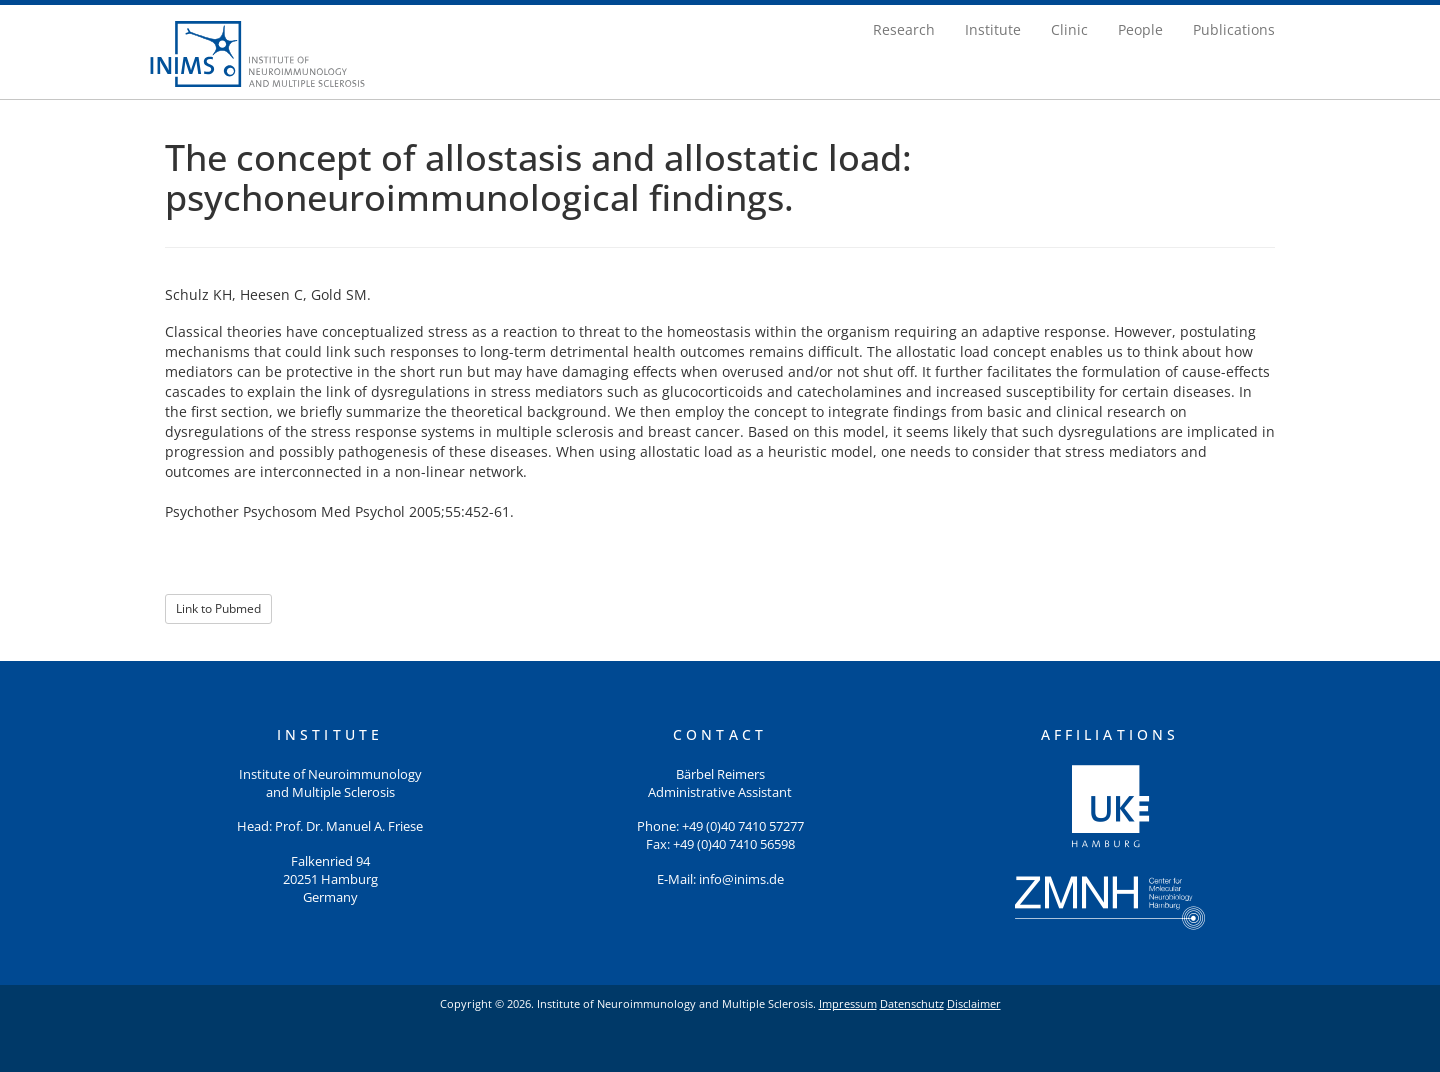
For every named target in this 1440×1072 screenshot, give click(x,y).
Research (904, 29)
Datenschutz (912, 1003)
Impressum (848, 1003)
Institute (993, 29)
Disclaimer (974, 1003)
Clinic (1069, 29)
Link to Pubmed (218, 608)
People (1140, 29)
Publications (1234, 29)
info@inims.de (741, 879)
